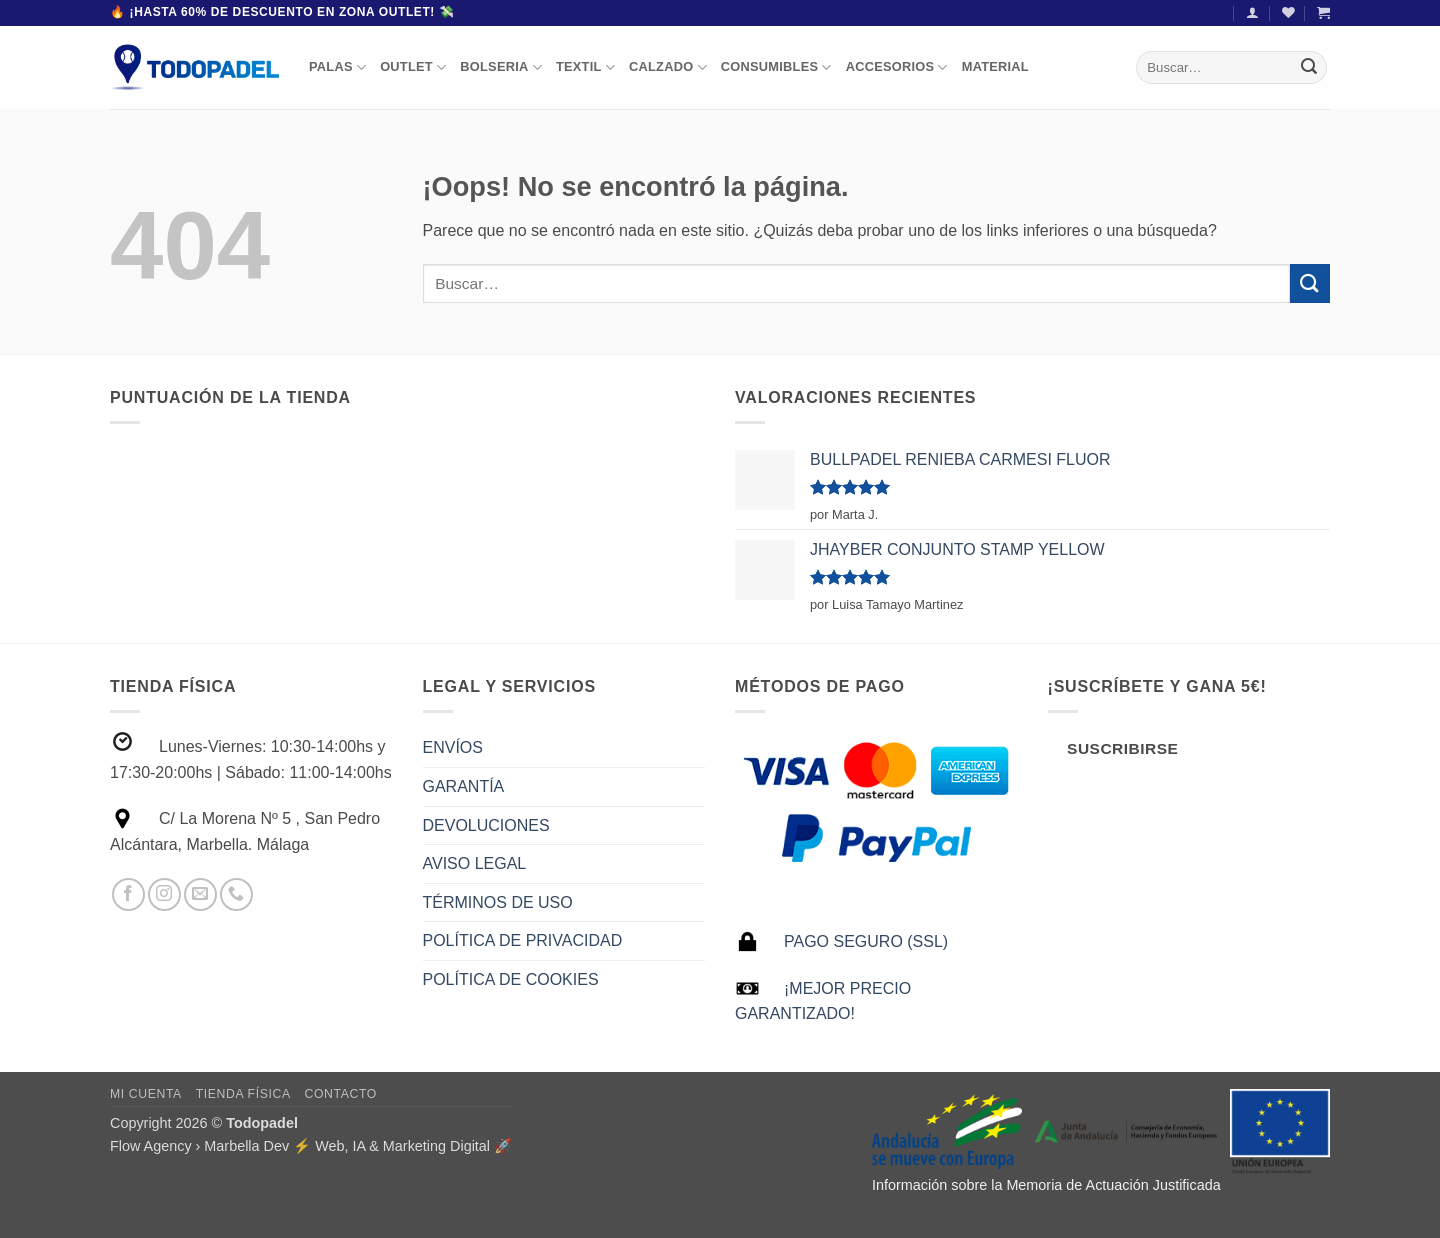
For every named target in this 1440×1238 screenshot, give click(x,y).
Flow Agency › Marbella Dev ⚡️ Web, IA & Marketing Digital (300, 1146)
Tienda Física (243, 1094)
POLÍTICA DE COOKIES (511, 979)
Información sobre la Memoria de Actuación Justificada (1046, 1185)
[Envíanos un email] (200, 894)
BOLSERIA (501, 67)
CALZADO (668, 67)
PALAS (337, 67)
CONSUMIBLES (776, 67)
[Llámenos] (236, 894)
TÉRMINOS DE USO (498, 902)
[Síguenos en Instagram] (164, 894)
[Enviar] (1309, 67)
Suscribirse (1122, 748)
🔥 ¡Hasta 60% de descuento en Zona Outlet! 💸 (282, 12)
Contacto (340, 1094)
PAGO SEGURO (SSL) (866, 941)
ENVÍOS (453, 747)
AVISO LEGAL (475, 863)
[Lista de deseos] (1288, 12)
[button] (1252, 12)
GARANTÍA (464, 786)
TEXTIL (585, 67)
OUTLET (413, 67)
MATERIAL (995, 66)
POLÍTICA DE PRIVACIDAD (523, 940)
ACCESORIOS (897, 67)
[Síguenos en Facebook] (128, 894)
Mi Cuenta (146, 1094)
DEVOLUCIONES (486, 825)
